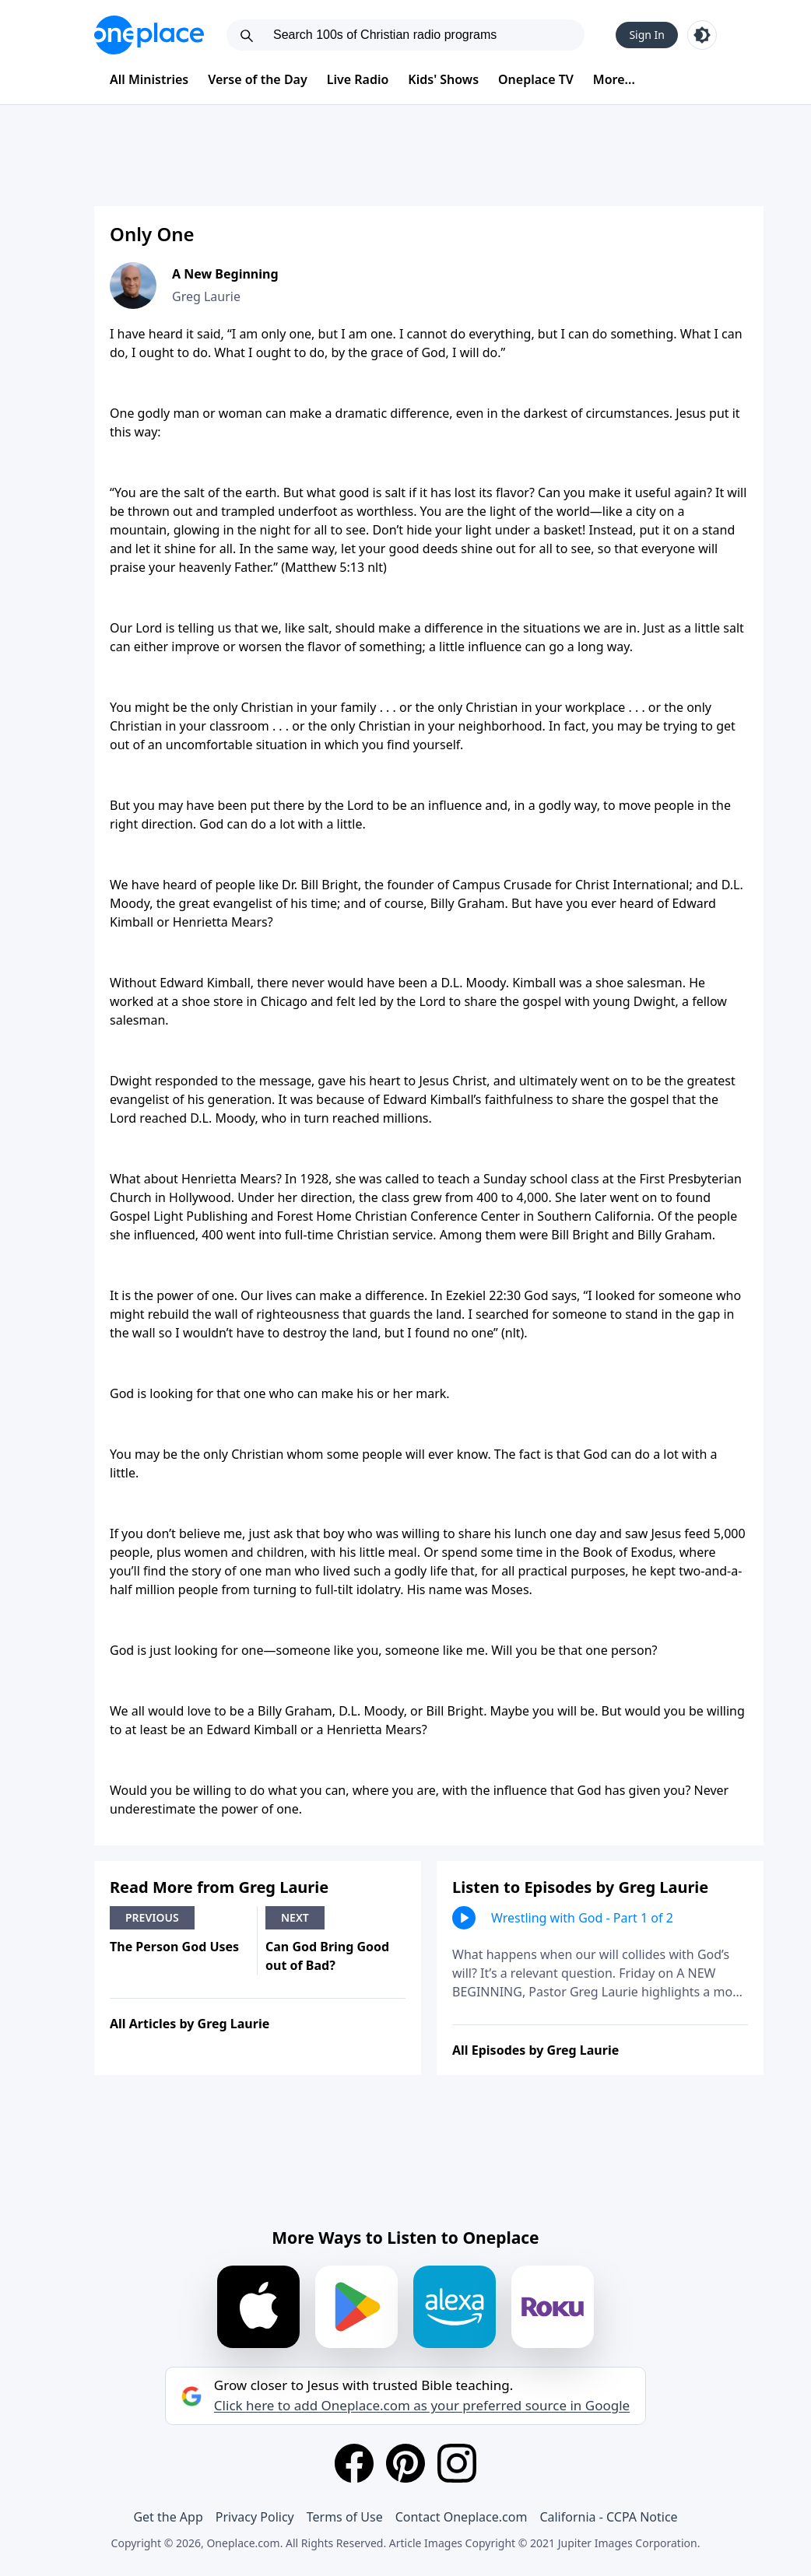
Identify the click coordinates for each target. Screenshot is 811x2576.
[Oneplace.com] (149, 35)
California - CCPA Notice (608, 2516)
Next (295, 1917)
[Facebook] (354, 2463)
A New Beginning (225, 273)
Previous (152, 1917)
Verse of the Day (257, 79)
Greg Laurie (206, 296)
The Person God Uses (174, 1946)
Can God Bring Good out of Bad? (327, 1956)
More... (614, 79)
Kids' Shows (443, 79)
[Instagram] (456, 2463)
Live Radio (358, 79)
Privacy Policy (255, 2516)
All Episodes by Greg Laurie (535, 2050)
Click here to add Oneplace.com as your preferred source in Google (422, 2405)
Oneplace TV (536, 79)
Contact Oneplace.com (461, 2516)
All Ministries (149, 79)
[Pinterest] (405, 2463)
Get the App (167, 2516)
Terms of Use (345, 2516)
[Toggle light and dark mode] (702, 35)
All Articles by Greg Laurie (189, 2023)
